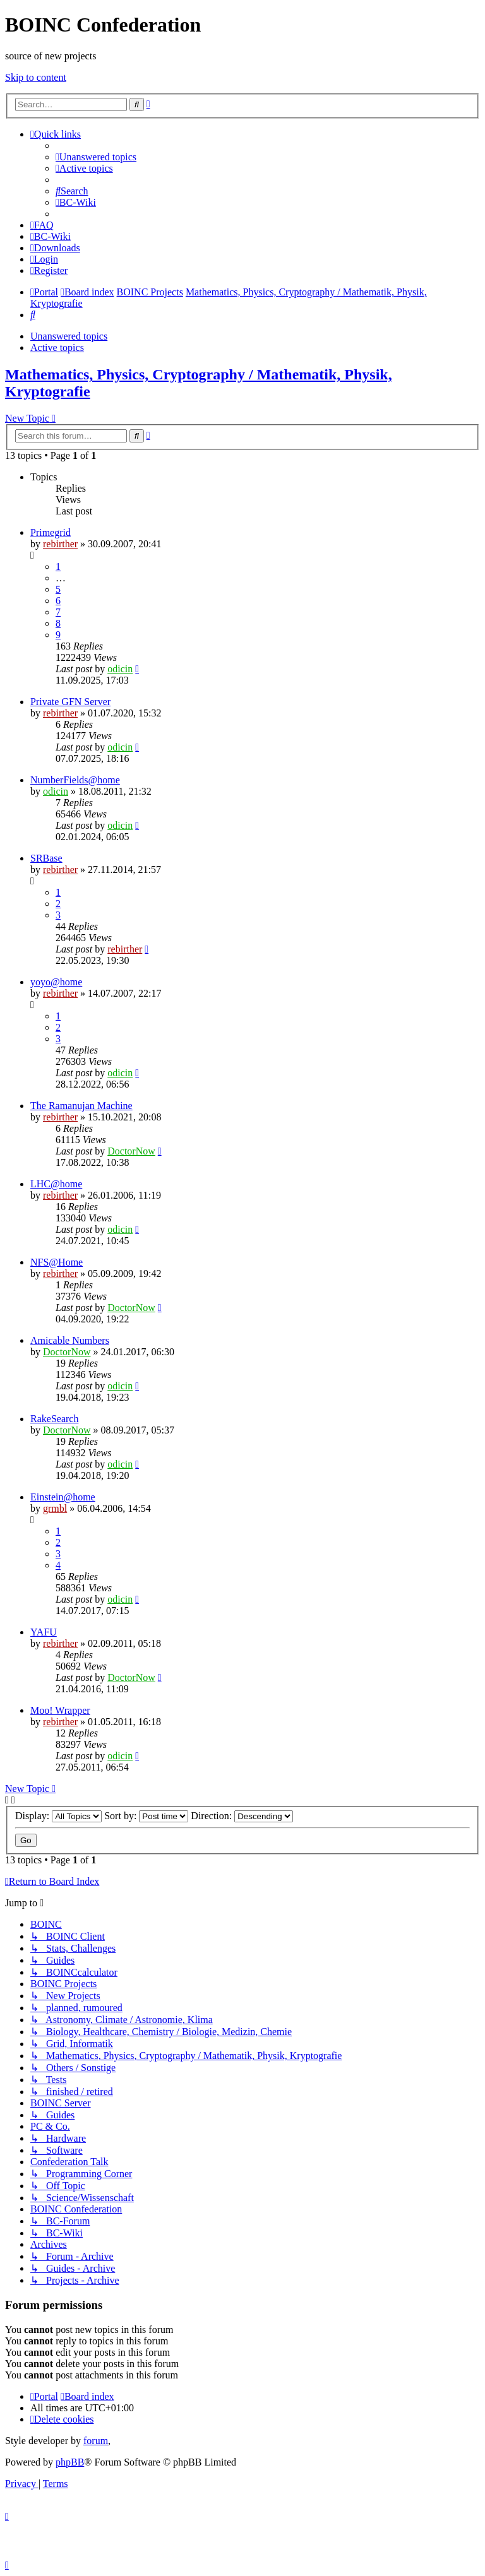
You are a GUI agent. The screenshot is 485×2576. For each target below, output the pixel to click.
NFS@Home (56, 1262)
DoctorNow (131, 1151)
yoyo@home (56, 981)
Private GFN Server (70, 701)
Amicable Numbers (69, 1340)
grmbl (55, 1508)
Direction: (242, 1815)
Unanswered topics (68, 336)
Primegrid (50, 532)
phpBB (70, 2462)
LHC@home (56, 1183)
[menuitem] (96, 156)
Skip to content (35, 77)
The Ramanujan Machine (81, 1105)
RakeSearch (54, 1418)
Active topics (57, 347)
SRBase (46, 858)
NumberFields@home (75, 780)
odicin (120, 668)
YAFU (43, 1632)
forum (95, 2440)
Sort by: (146, 1815)
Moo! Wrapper (60, 1710)
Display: (58, 1815)
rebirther (60, 543)
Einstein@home (62, 1497)
